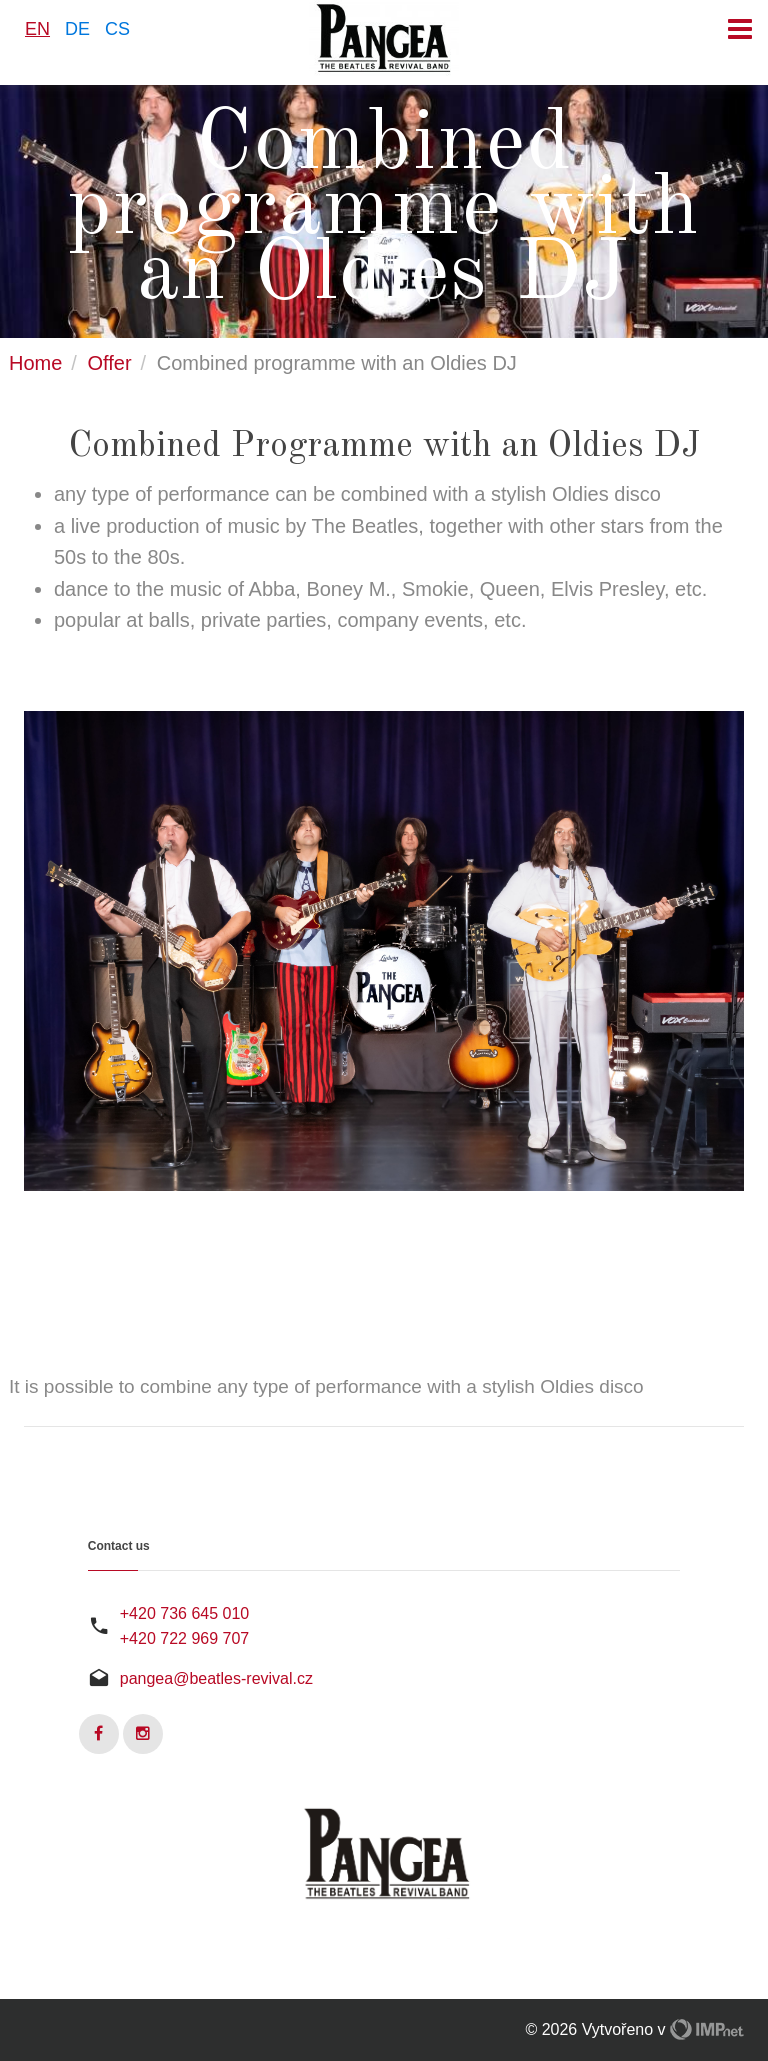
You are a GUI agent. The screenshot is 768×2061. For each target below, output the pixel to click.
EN (37, 29)
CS (117, 29)
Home (35, 363)
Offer (109, 363)
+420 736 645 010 (184, 1613)
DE (77, 29)
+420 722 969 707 (184, 1638)
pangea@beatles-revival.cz (216, 1678)
